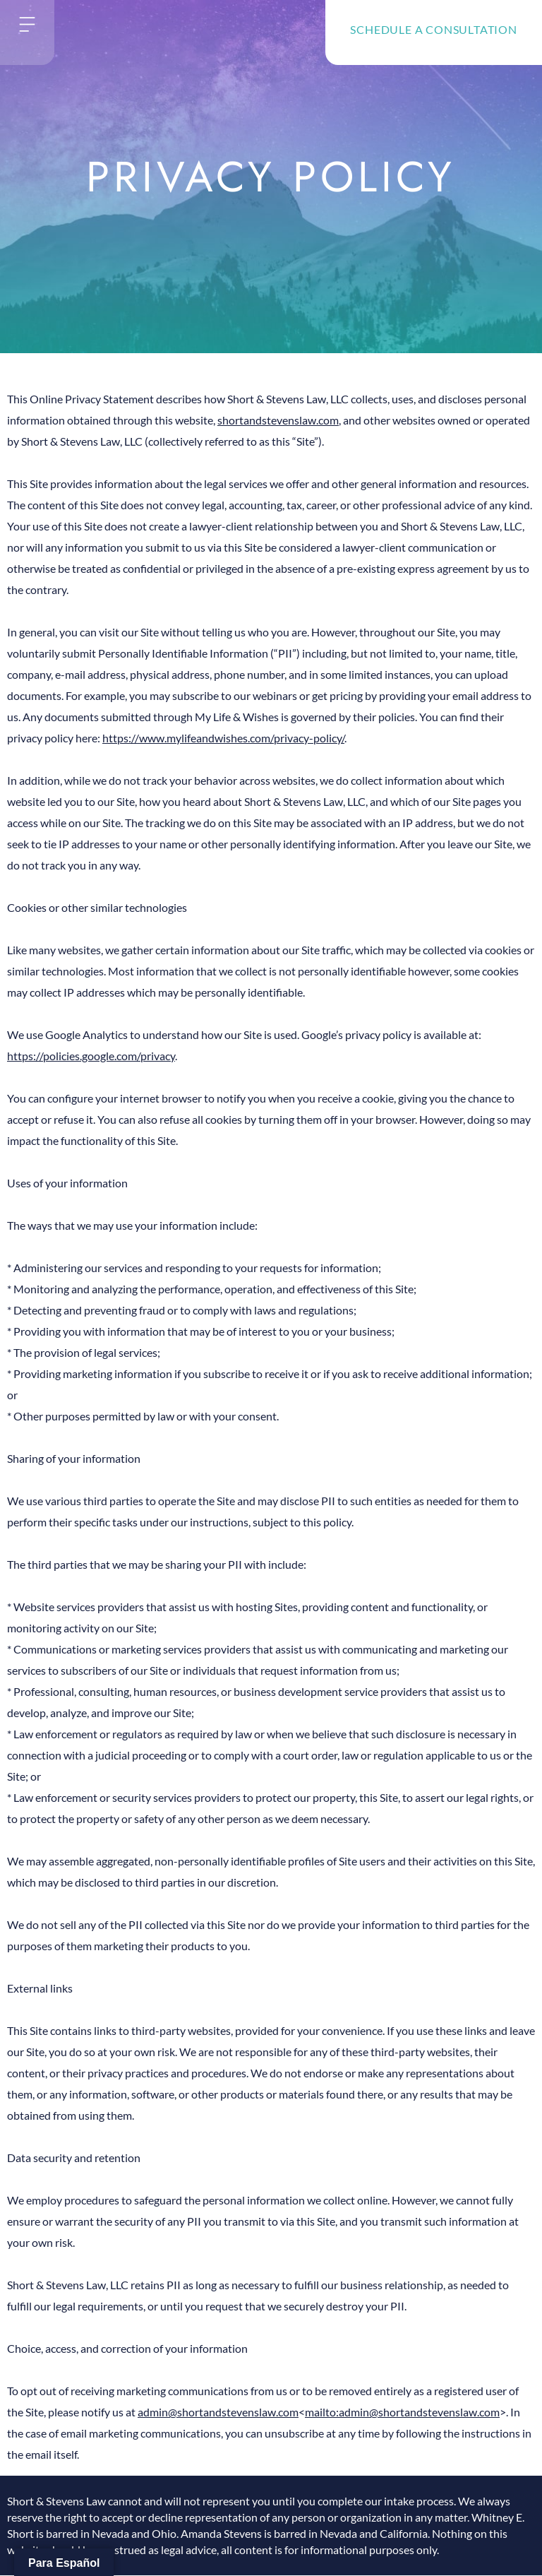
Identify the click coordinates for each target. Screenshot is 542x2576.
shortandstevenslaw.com (278, 420)
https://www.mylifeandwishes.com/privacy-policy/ (223, 737)
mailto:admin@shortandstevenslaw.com (402, 2411)
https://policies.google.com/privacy (91, 1055)
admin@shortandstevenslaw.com (218, 2411)
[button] (27, 25)
